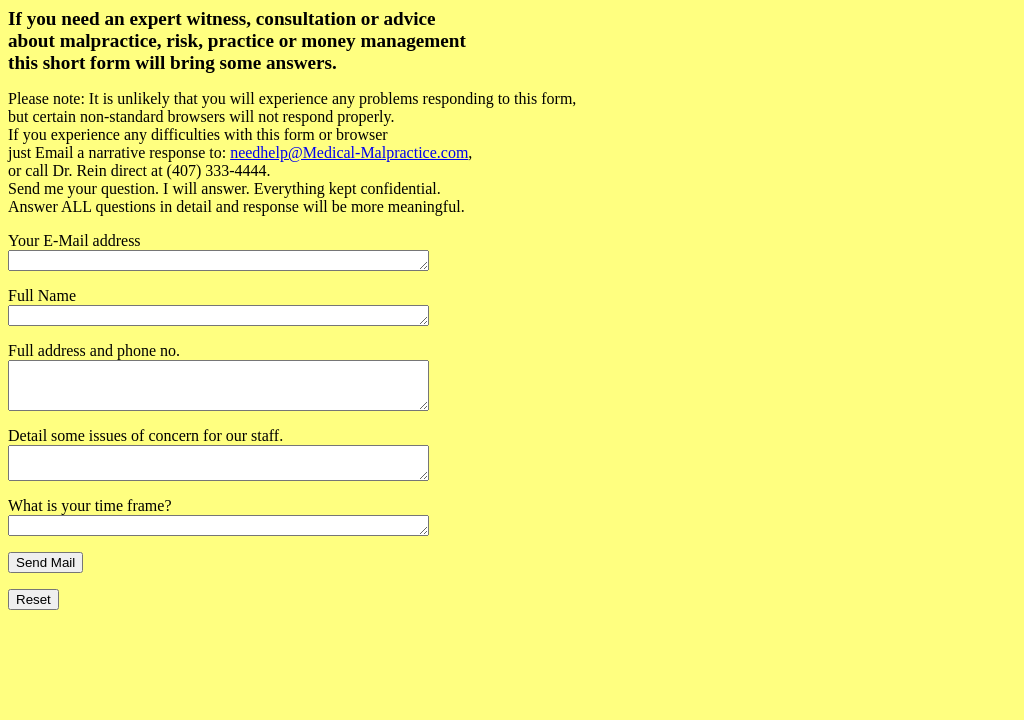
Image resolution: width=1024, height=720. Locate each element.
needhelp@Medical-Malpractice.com (349, 152)
